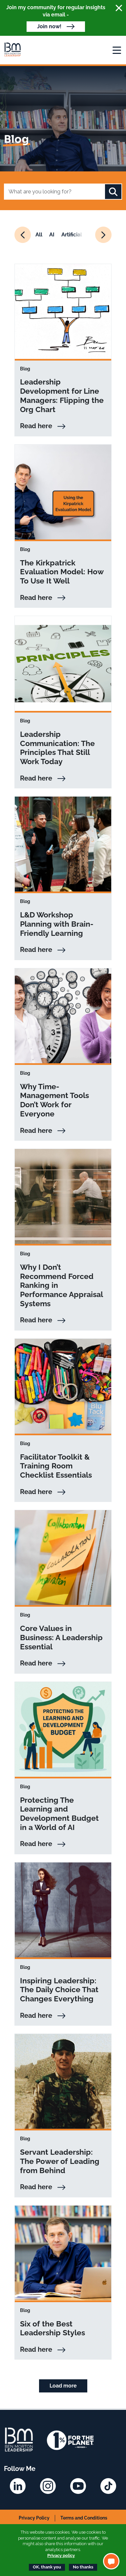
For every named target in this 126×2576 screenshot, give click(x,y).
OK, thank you (47, 2567)
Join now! (49, 26)
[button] (111, 2561)
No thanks (83, 2567)
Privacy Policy (34, 2518)
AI (51, 234)
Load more (63, 2386)
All (38, 234)
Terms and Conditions (83, 2518)
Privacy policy (61, 2555)
